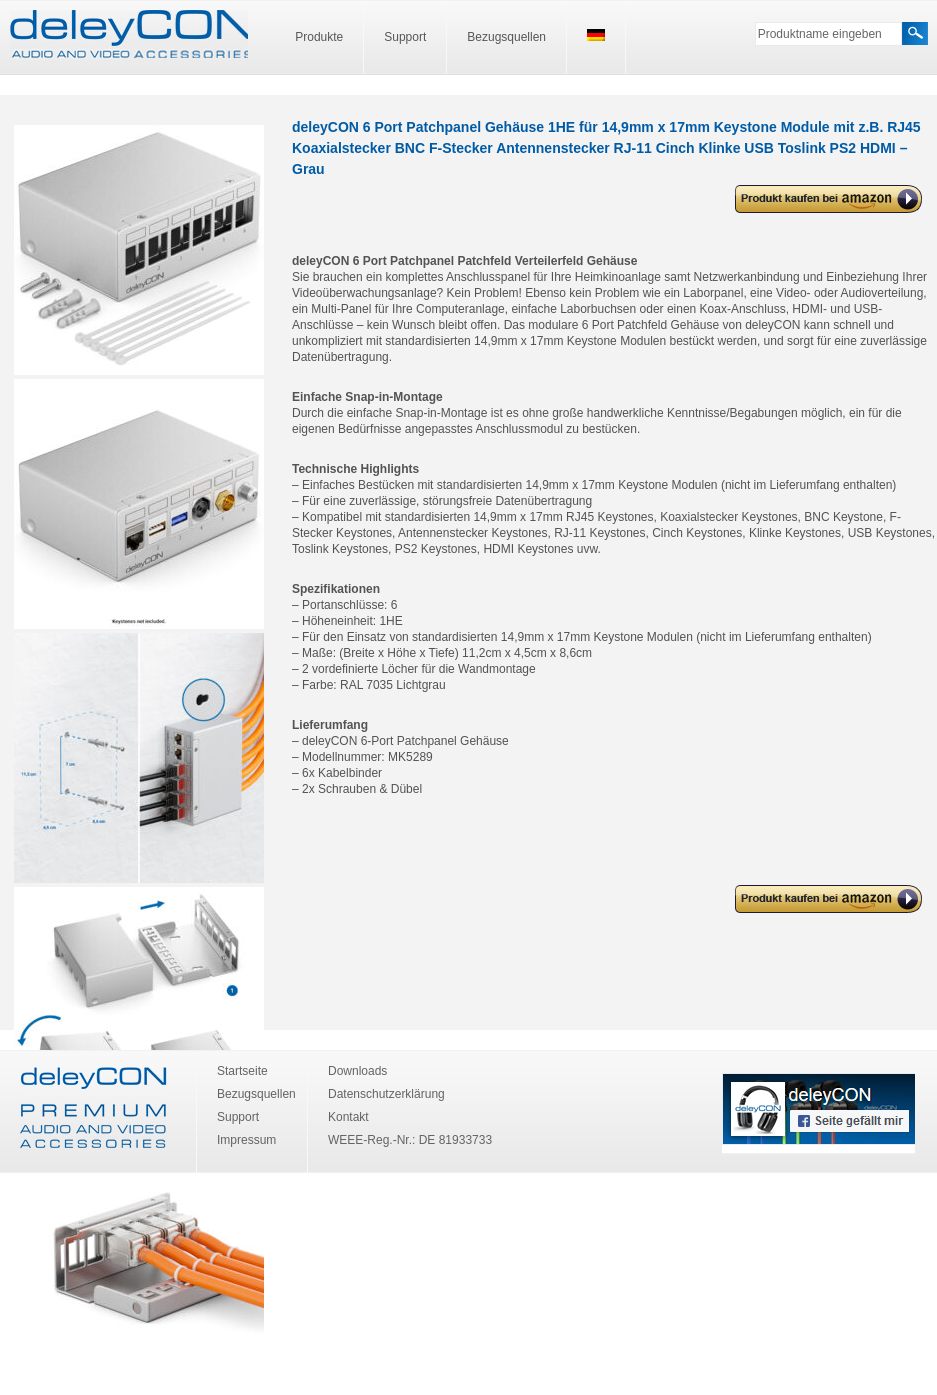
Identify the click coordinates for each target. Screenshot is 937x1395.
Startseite (242, 1071)
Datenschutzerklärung (386, 1094)
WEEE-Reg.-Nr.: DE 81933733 (410, 1140)
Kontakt (348, 1117)
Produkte (319, 37)
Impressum (246, 1140)
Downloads (357, 1071)
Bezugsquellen (506, 37)
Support (405, 37)
